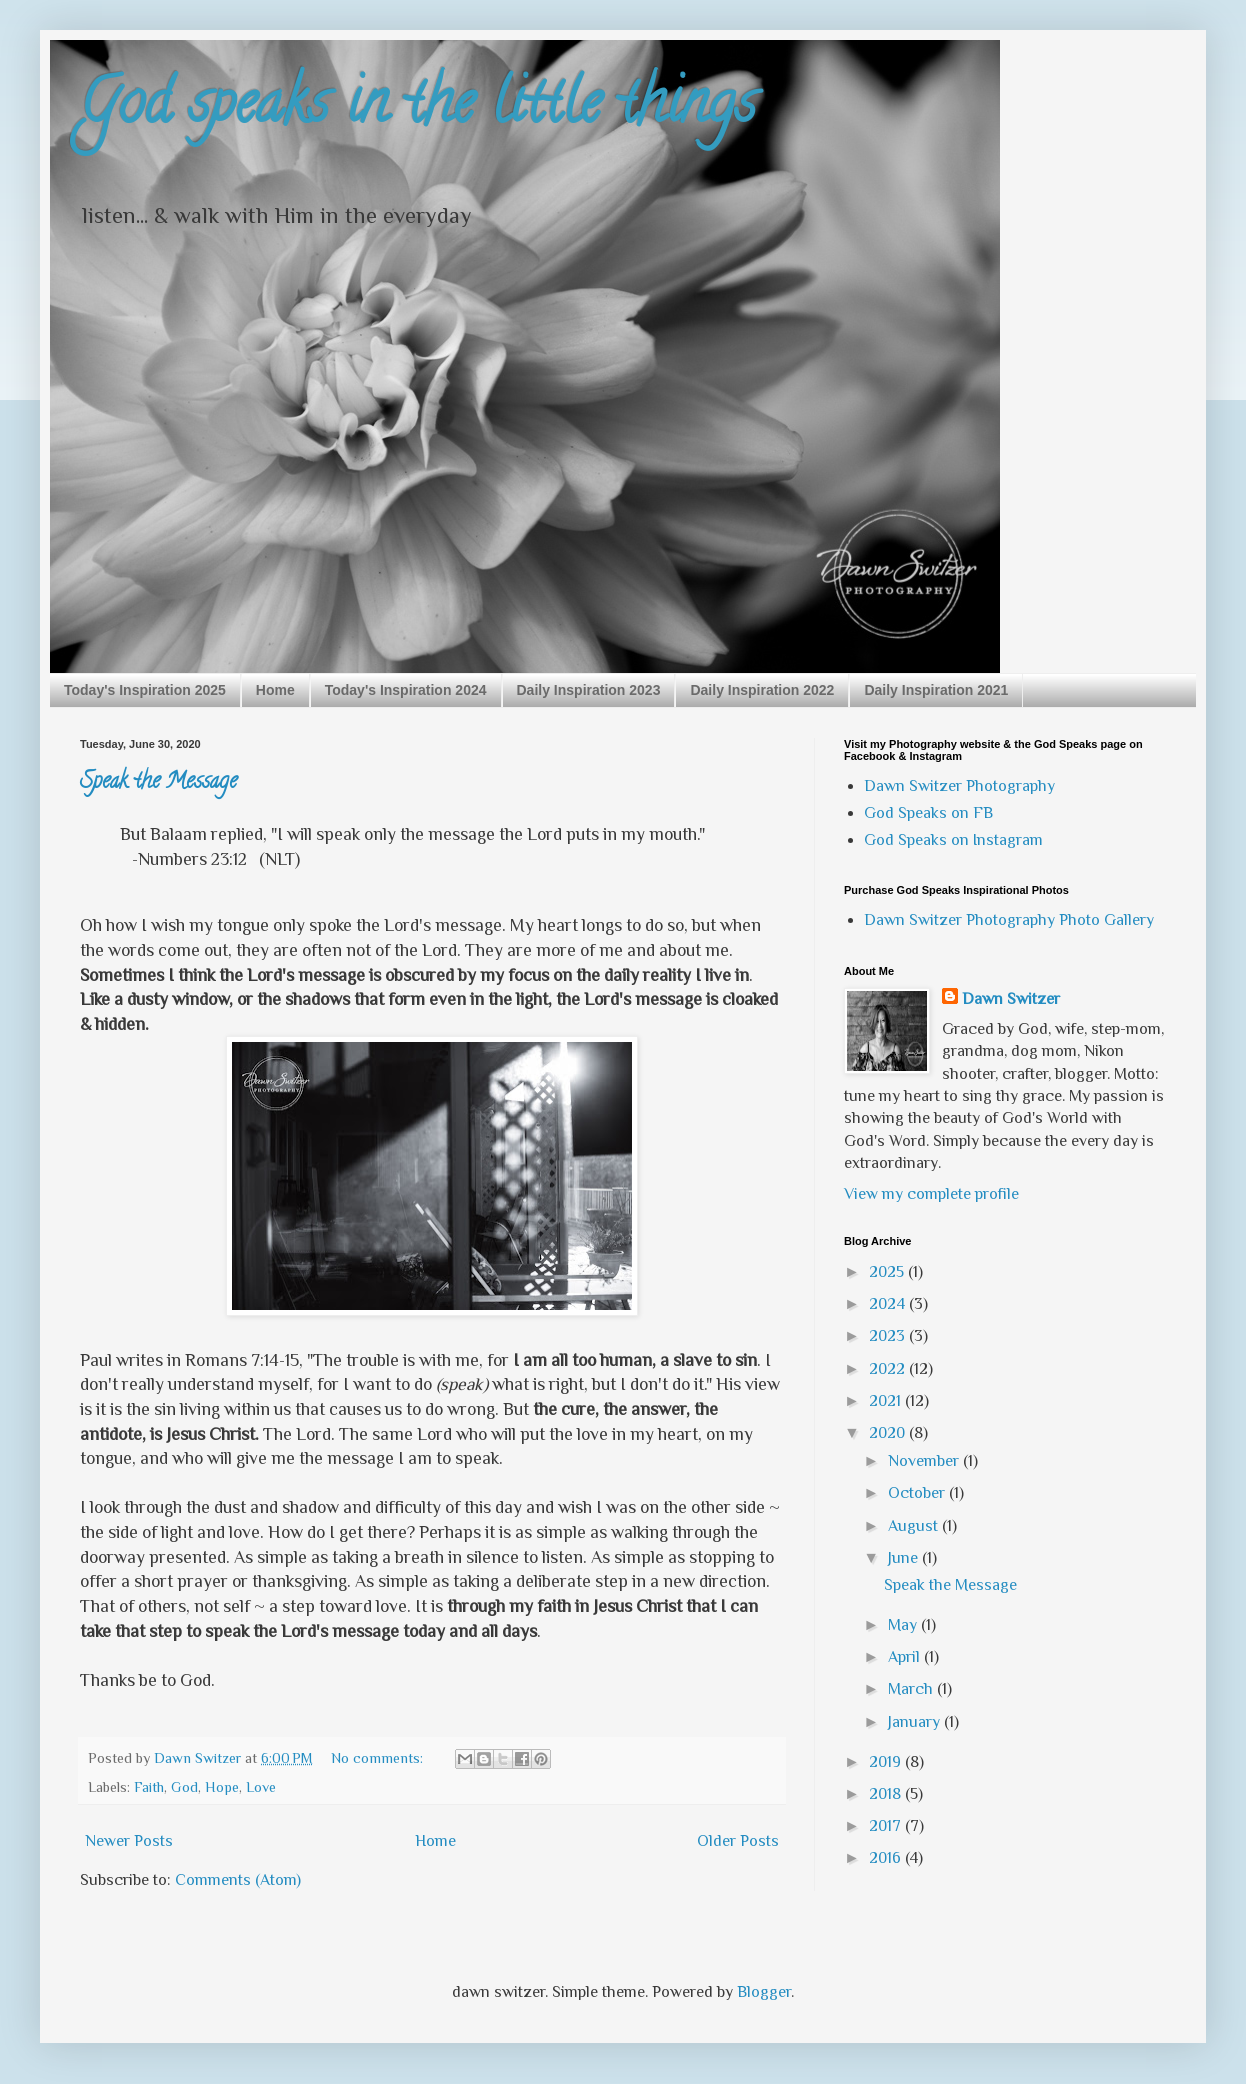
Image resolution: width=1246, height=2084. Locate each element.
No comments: (379, 1758)
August (915, 1526)
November (925, 1461)
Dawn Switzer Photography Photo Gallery (1009, 920)
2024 (889, 1304)
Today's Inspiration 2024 (406, 690)
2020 (889, 1433)
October (918, 1493)
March (912, 1689)
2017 (887, 1826)
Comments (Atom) (238, 1880)
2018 (887, 1794)
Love (261, 1787)
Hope (222, 1787)
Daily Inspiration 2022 (762, 690)
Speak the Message (158, 783)
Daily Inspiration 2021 (936, 690)
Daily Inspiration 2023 (589, 690)
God (184, 1787)
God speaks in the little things (418, 109)
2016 (887, 1858)
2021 (887, 1401)
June (905, 1558)
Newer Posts (129, 1841)
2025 (888, 1272)
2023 (889, 1336)
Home (275, 690)
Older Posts (738, 1841)
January (916, 1722)
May (904, 1625)
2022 (889, 1369)
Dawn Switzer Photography (959, 786)
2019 (887, 1762)
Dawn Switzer (1011, 999)
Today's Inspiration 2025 (145, 690)
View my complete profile (931, 1194)
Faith (149, 1787)
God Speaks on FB (928, 813)
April (906, 1657)
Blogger (764, 1992)
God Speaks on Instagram (953, 840)
